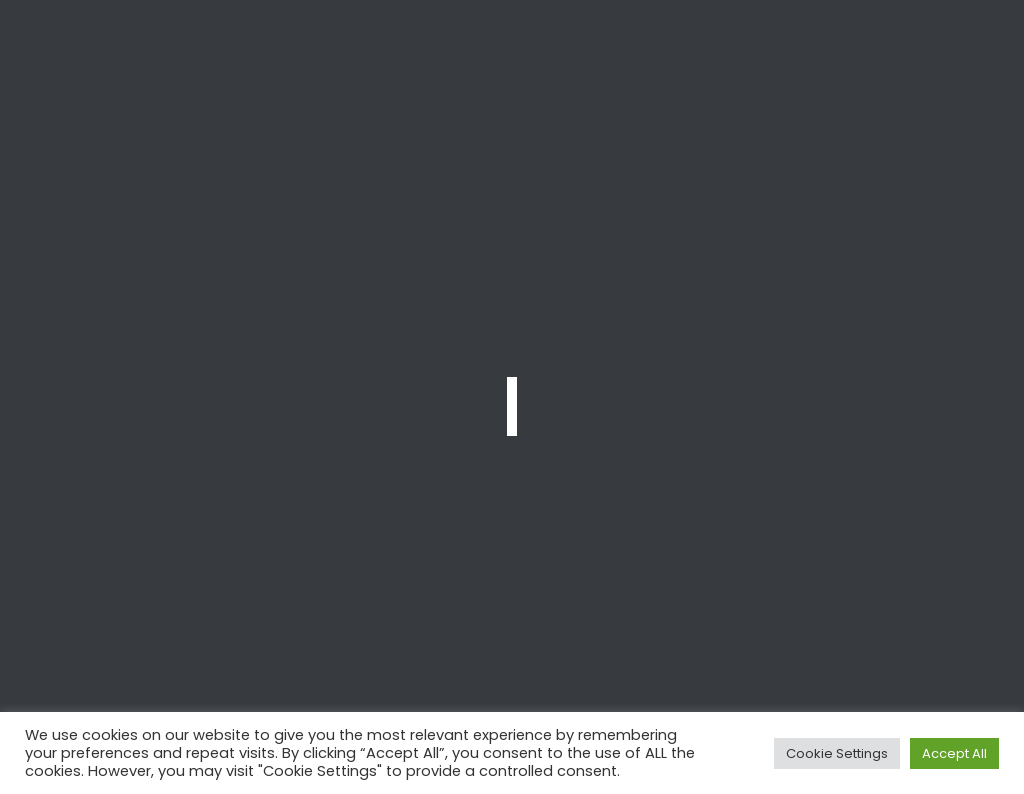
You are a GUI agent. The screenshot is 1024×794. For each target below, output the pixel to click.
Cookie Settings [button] (837, 753)
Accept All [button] (954, 753)
